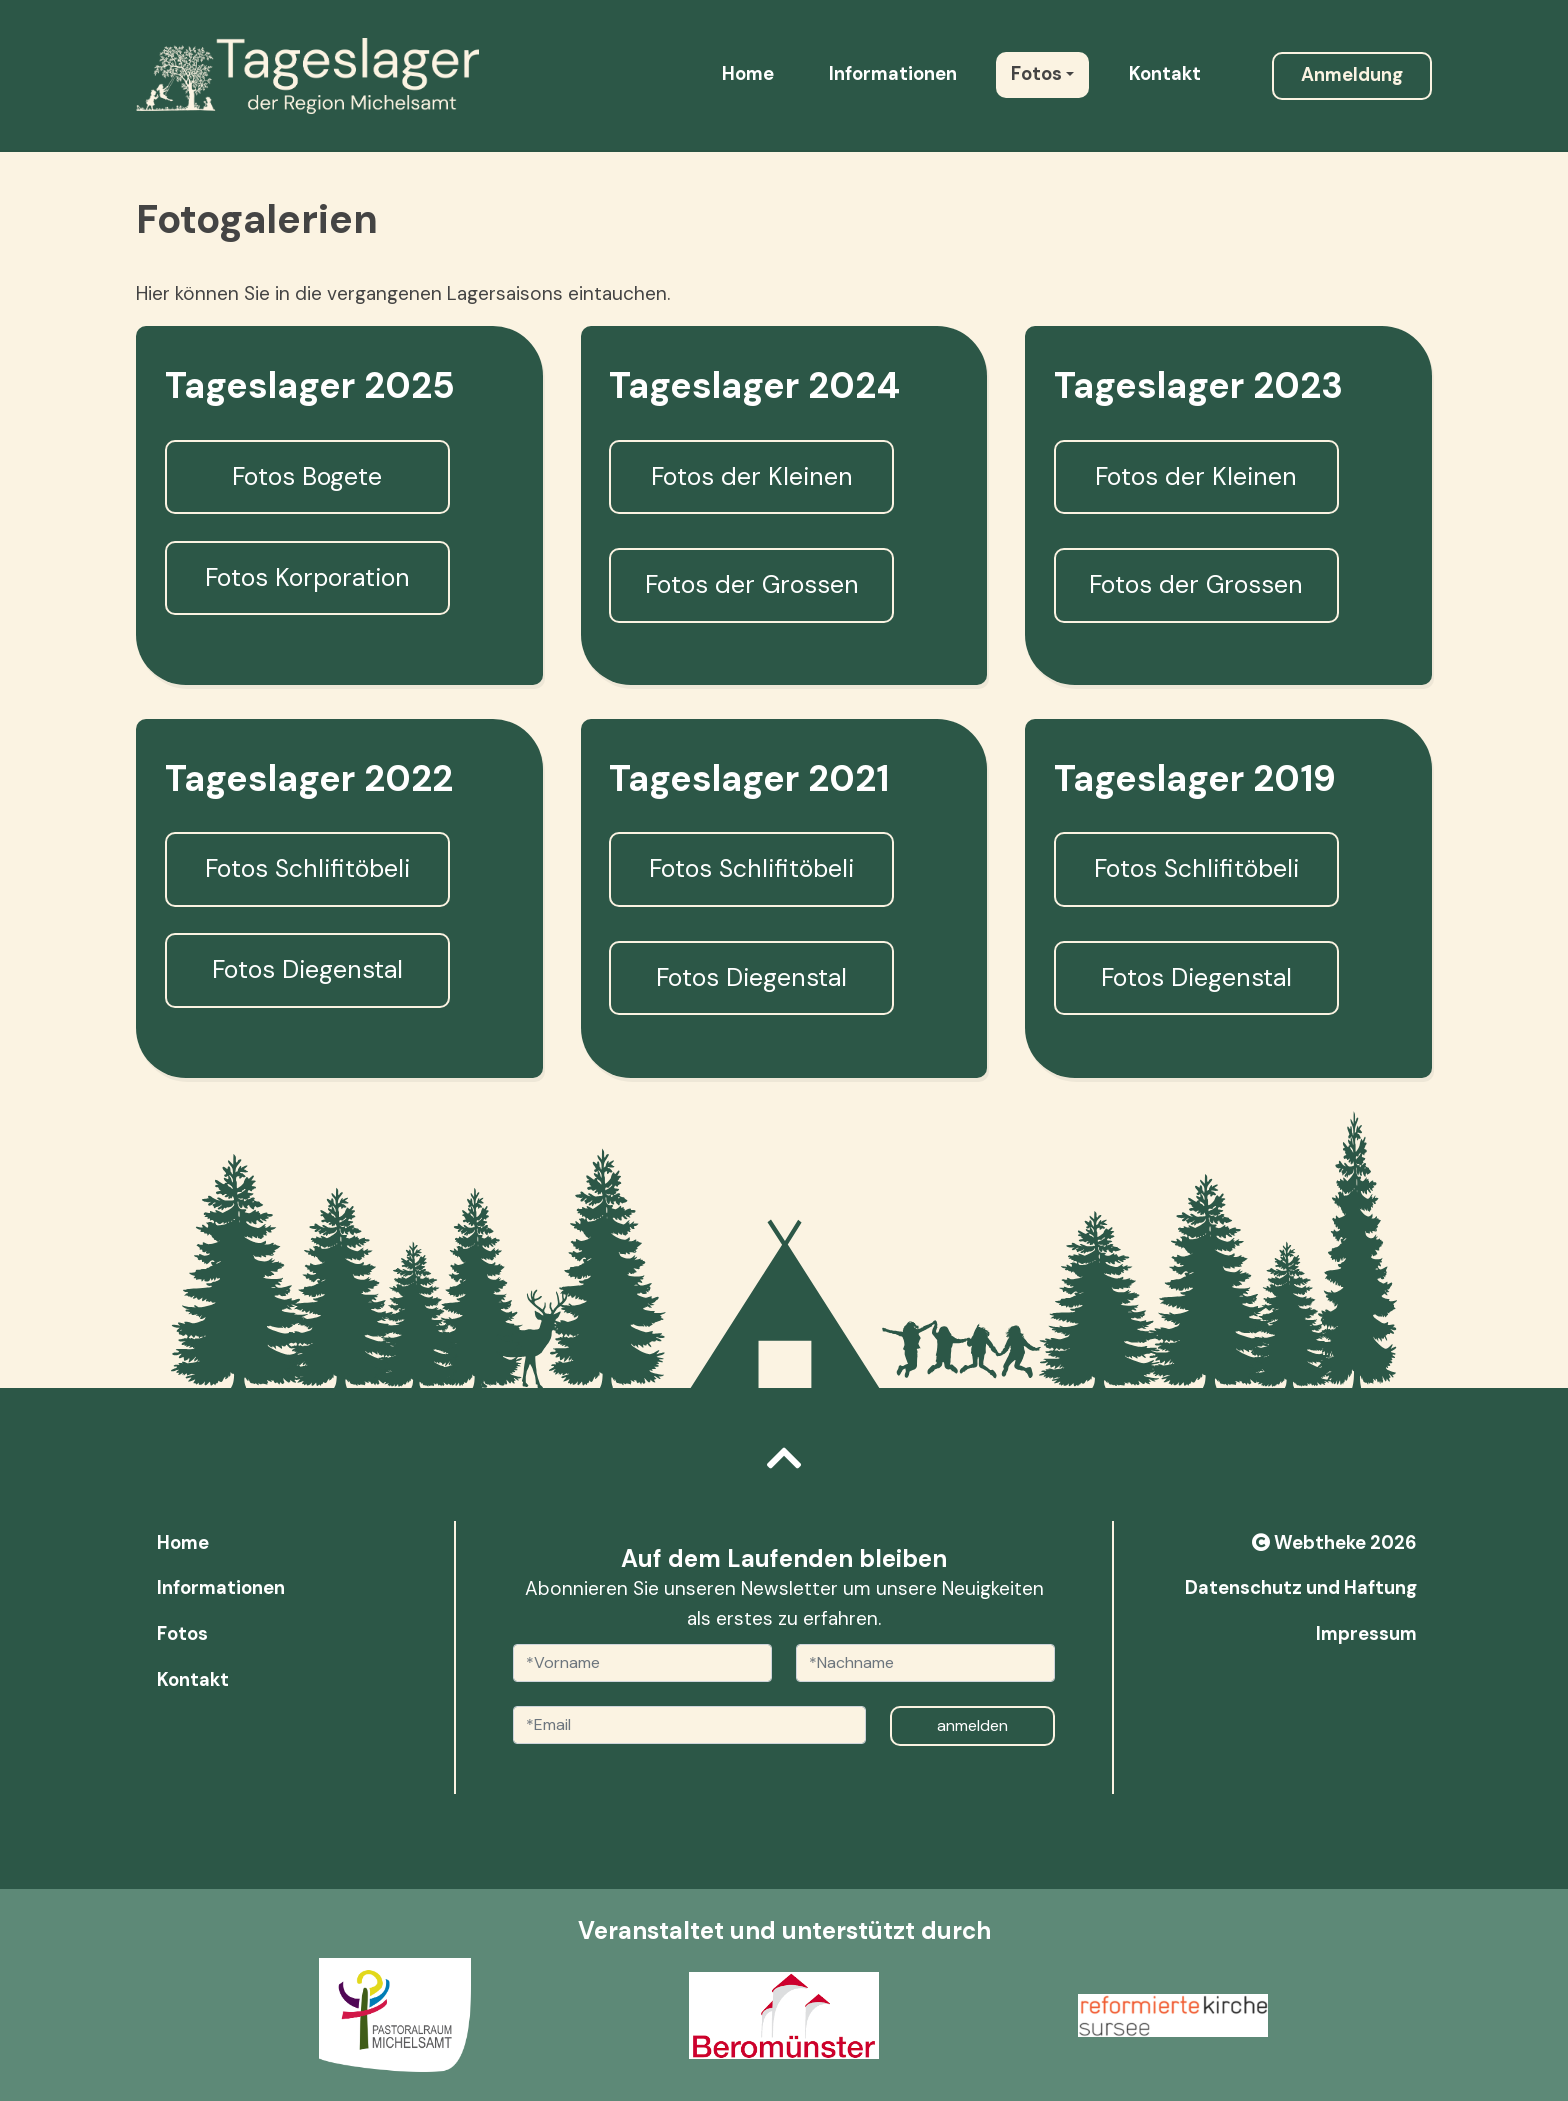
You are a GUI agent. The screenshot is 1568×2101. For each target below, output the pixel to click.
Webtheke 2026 (1334, 1543)
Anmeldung (1352, 75)
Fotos (1036, 74)
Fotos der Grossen (752, 584)
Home (748, 74)
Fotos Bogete (307, 476)
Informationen (893, 74)
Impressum (1366, 1634)
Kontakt (1165, 74)
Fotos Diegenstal (307, 969)
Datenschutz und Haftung (1301, 1588)
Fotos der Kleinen (752, 476)
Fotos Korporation (307, 577)
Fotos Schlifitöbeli (307, 868)
